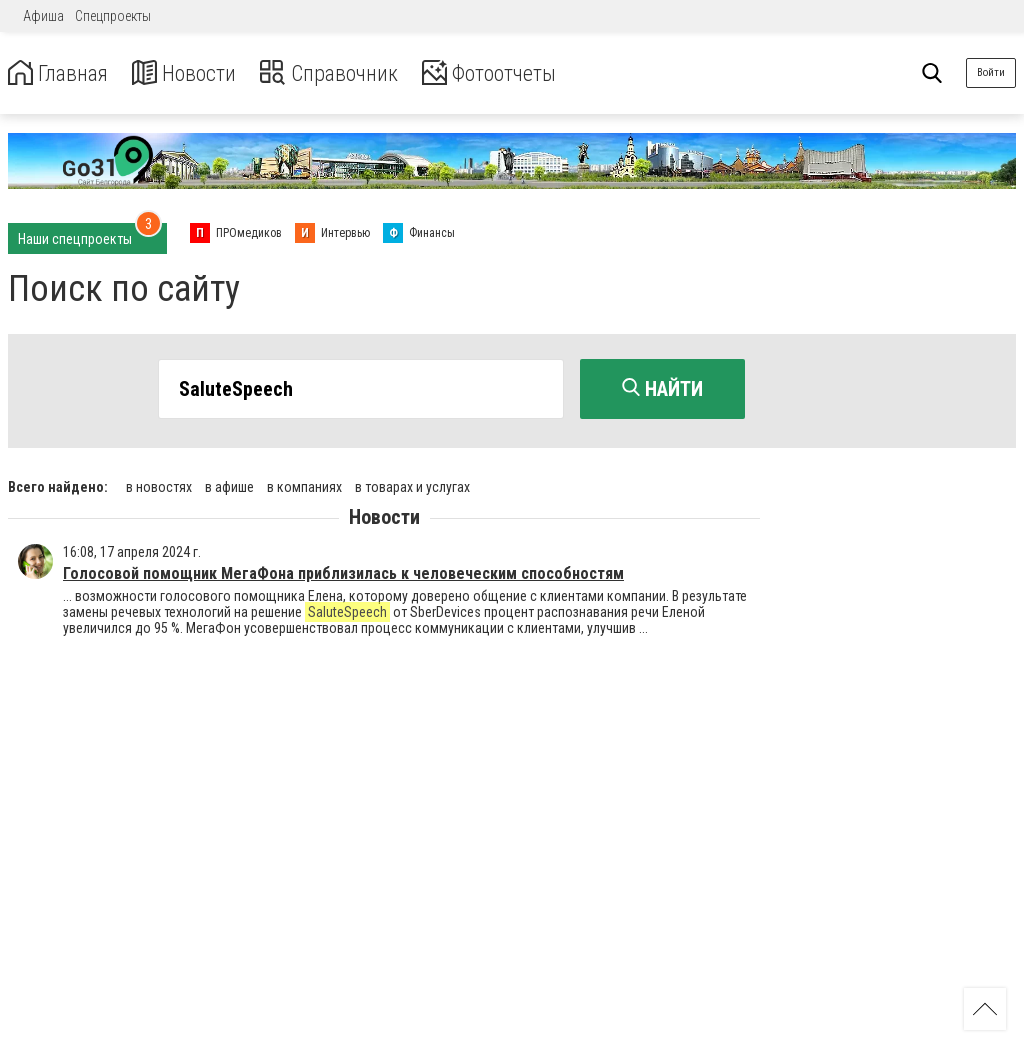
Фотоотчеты (528, 73)
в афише (229, 483)
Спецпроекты (113, 16)
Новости (198, 73)
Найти (662, 389)
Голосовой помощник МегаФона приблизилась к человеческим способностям (343, 569)
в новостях (159, 483)
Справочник (353, 73)
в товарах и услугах (412, 483)
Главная (63, 73)
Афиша (43, 16)
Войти (991, 72)
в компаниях (304, 483)
